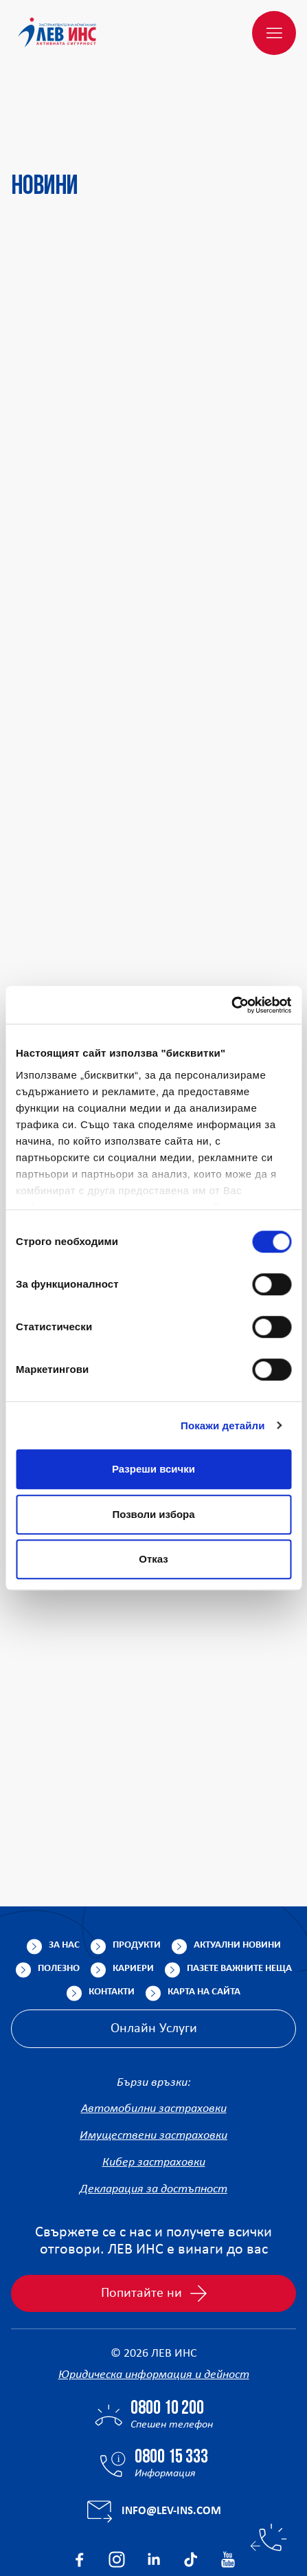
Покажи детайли (223, 1425)
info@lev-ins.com (171, 2445)
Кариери (133, 1902)
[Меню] (274, 33)
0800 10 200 (167, 2343)
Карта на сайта (204, 1926)
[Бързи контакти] (268, 2537)
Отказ (153, 1559)
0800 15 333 (171, 2391)
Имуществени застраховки (153, 2069)
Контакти (112, 1926)
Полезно (59, 1902)
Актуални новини (237, 1879)
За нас (64, 1879)
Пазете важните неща (239, 1902)
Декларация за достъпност (153, 2123)
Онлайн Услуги (154, 1963)
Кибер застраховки (153, 2096)
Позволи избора (153, 1514)
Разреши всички (153, 1469)
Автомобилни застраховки (154, 2042)
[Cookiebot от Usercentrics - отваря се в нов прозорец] (231, 1005)
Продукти (137, 1879)
